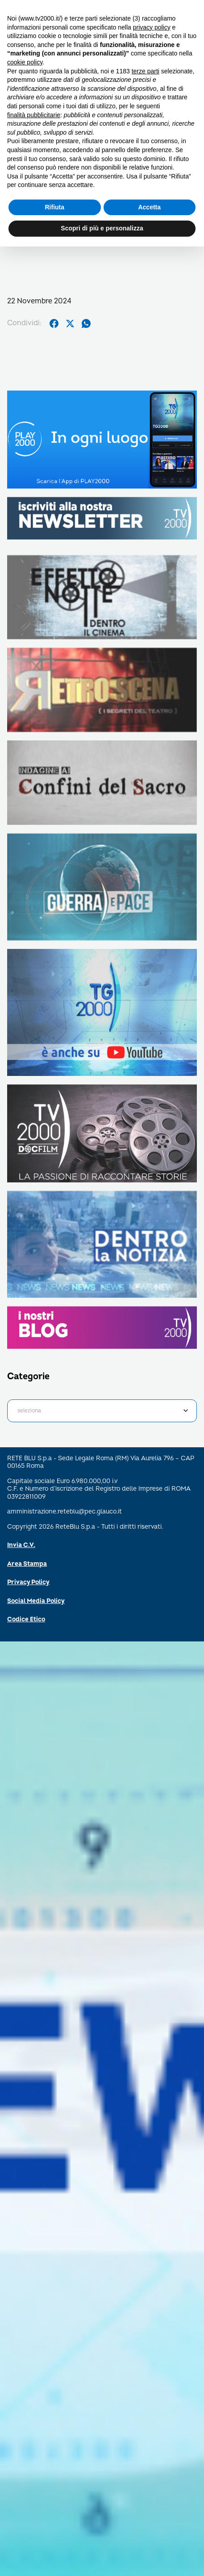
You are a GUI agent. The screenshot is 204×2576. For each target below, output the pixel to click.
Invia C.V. (21, 1545)
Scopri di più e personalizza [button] (102, 228)
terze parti (145, 71)
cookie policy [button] (24, 62)
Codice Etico (26, 1619)
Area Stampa (27, 1564)
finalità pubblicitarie (33, 115)
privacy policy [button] (152, 27)
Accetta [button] (149, 207)
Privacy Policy (28, 1582)
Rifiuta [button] (54, 207)
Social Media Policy (36, 1601)
